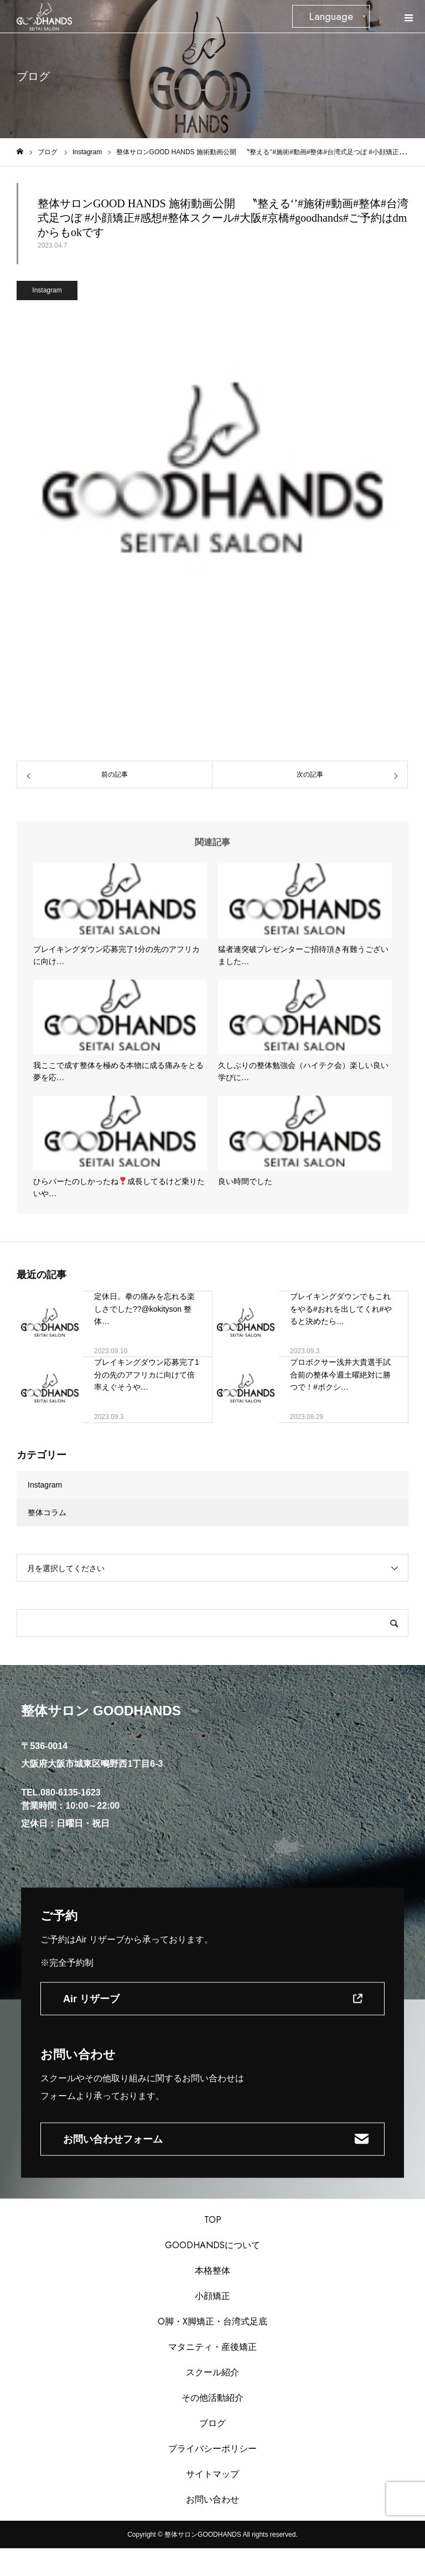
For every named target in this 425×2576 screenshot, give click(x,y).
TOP (212, 2219)
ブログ (212, 2423)
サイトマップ (212, 2474)
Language (331, 16)
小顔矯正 (212, 2296)
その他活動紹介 (212, 2397)
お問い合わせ (212, 2499)
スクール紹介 (212, 2372)
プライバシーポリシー (212, 2448)
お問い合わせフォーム (113, 2138)
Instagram (46, 290)
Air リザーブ (91, 1998)
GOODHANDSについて (212, 2245)
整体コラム (47, 1512)
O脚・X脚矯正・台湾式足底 (212, 2321)
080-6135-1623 (70, 1792)
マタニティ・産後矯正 (212, 2347)
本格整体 (212, 2270)
